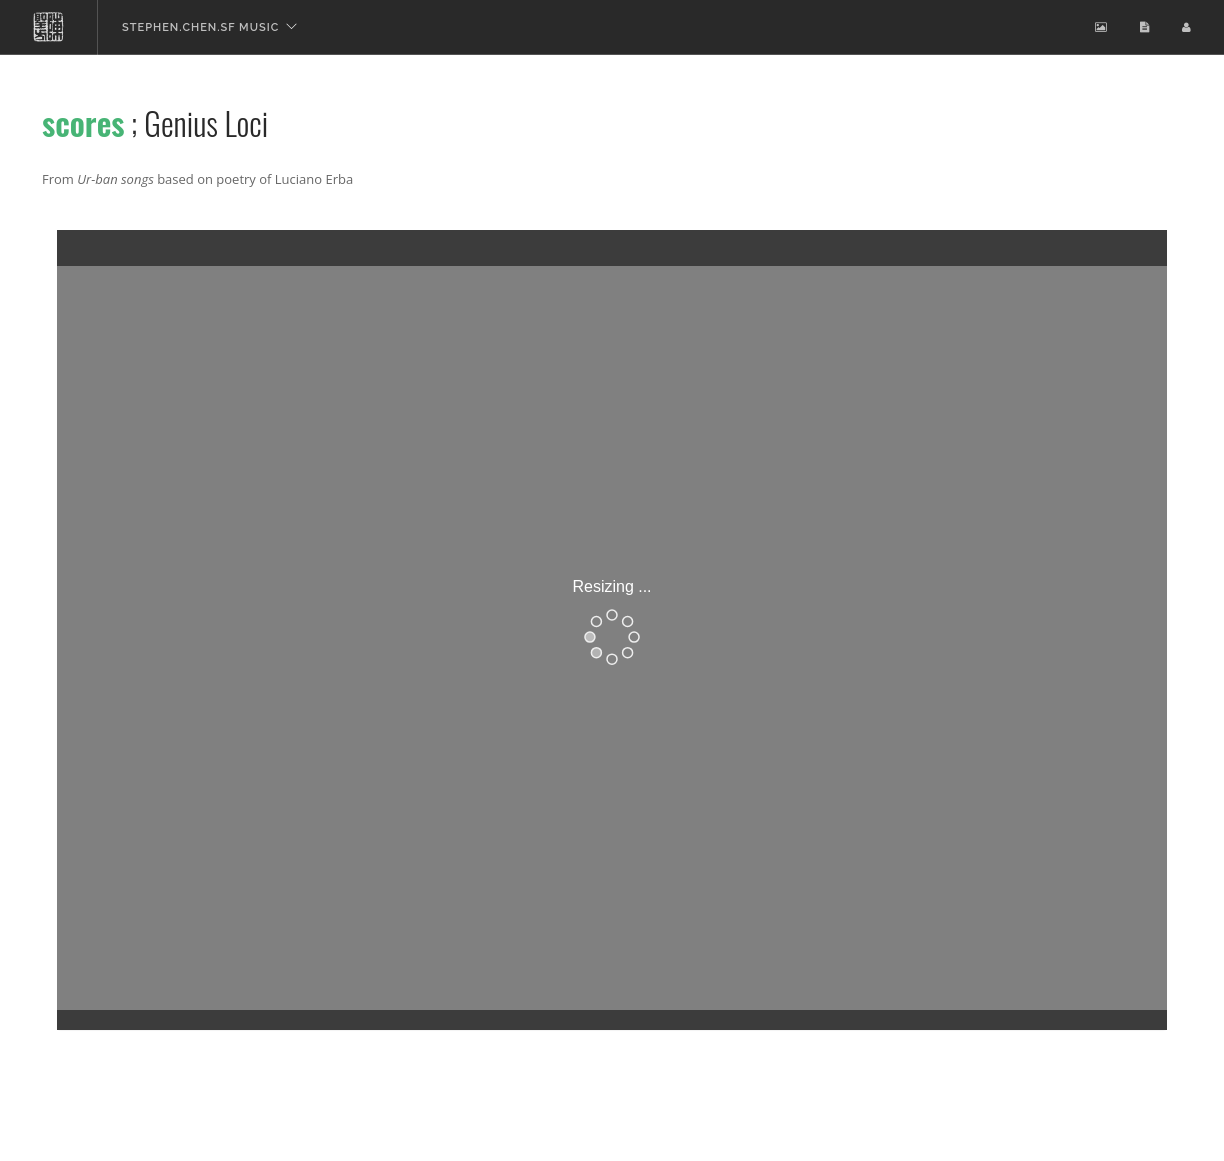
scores (83, 122)
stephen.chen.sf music (200, 27)
